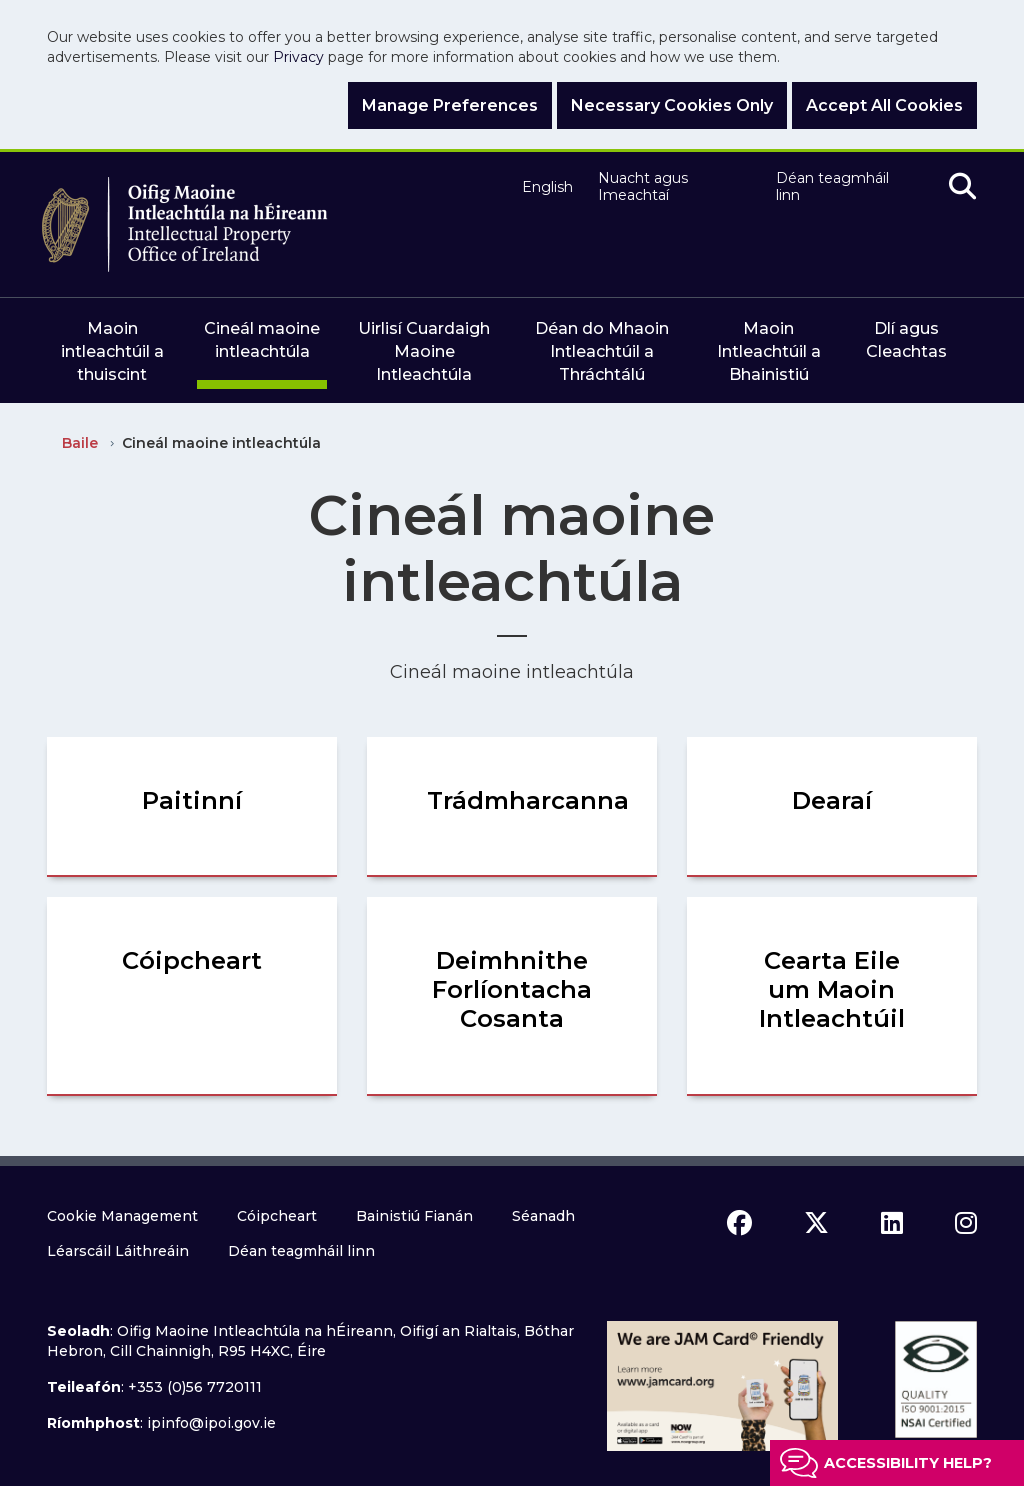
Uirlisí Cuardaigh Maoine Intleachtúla (424, 351)
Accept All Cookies (884, 105)
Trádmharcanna (528, 800)
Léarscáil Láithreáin (118, 1251)
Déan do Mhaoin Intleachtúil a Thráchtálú (602, 351)
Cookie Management (122, 1216)
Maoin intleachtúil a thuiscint (112, 351)
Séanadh (543, 1216)
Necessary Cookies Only (672, 105)
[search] (962, 187)
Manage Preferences (450, 105)
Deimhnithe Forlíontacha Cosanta (512, 989)
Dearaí (832, 800)
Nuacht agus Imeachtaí (643, 187)
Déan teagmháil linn (832, 187)
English (545, 187)
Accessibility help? (908, 1463)
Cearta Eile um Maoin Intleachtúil (832, 989)
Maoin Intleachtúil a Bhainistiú (769, 351)
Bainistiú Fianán (414, 1216)
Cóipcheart (192, 960)
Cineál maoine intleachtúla (262, 340)
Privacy (298, 57)
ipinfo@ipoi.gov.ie (211, 1423)
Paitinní (192, 800)
